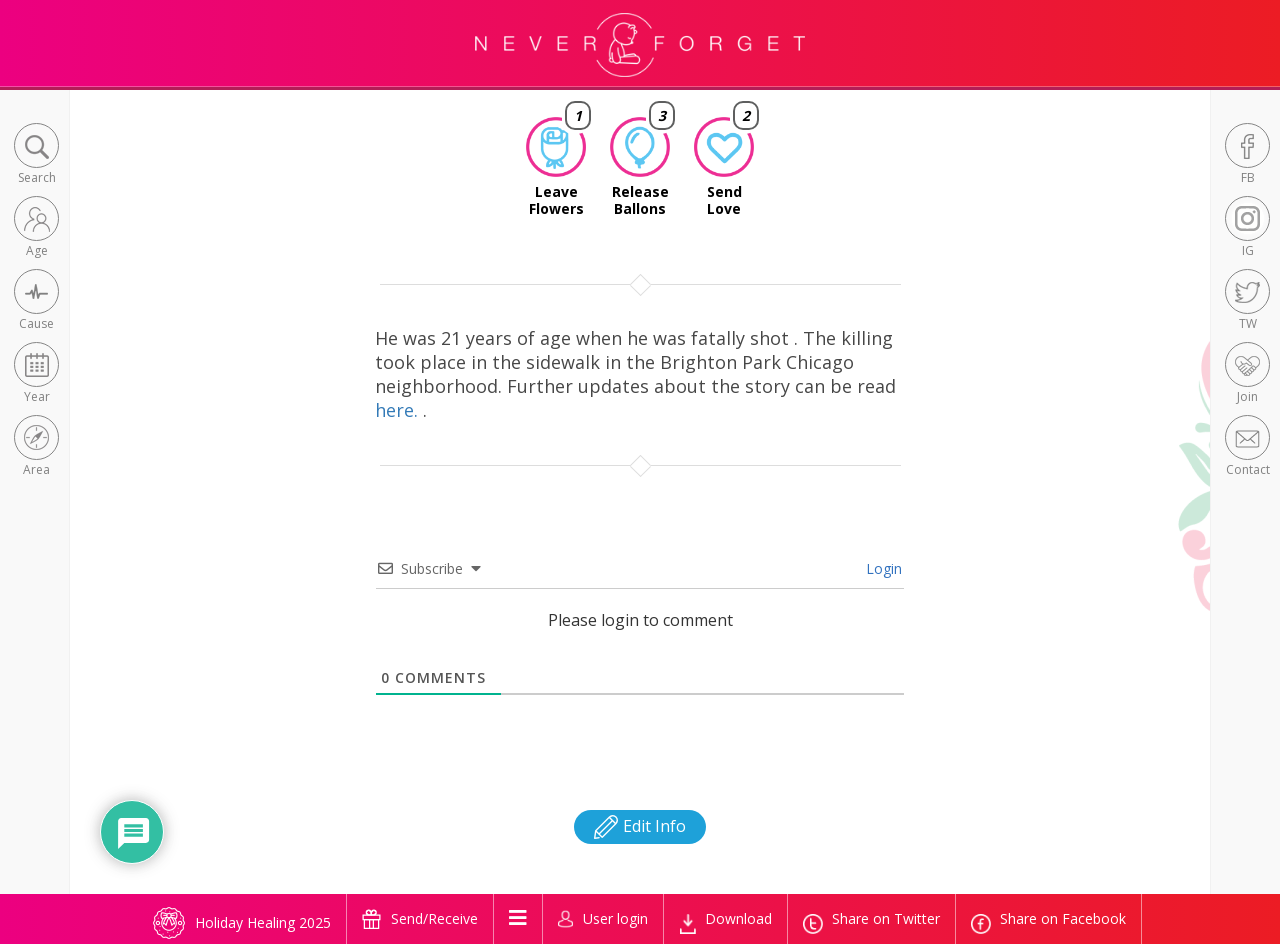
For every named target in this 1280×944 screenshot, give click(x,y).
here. (399, 410)
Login (882, 568)
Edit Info (640, 826)
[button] (36, 155)
